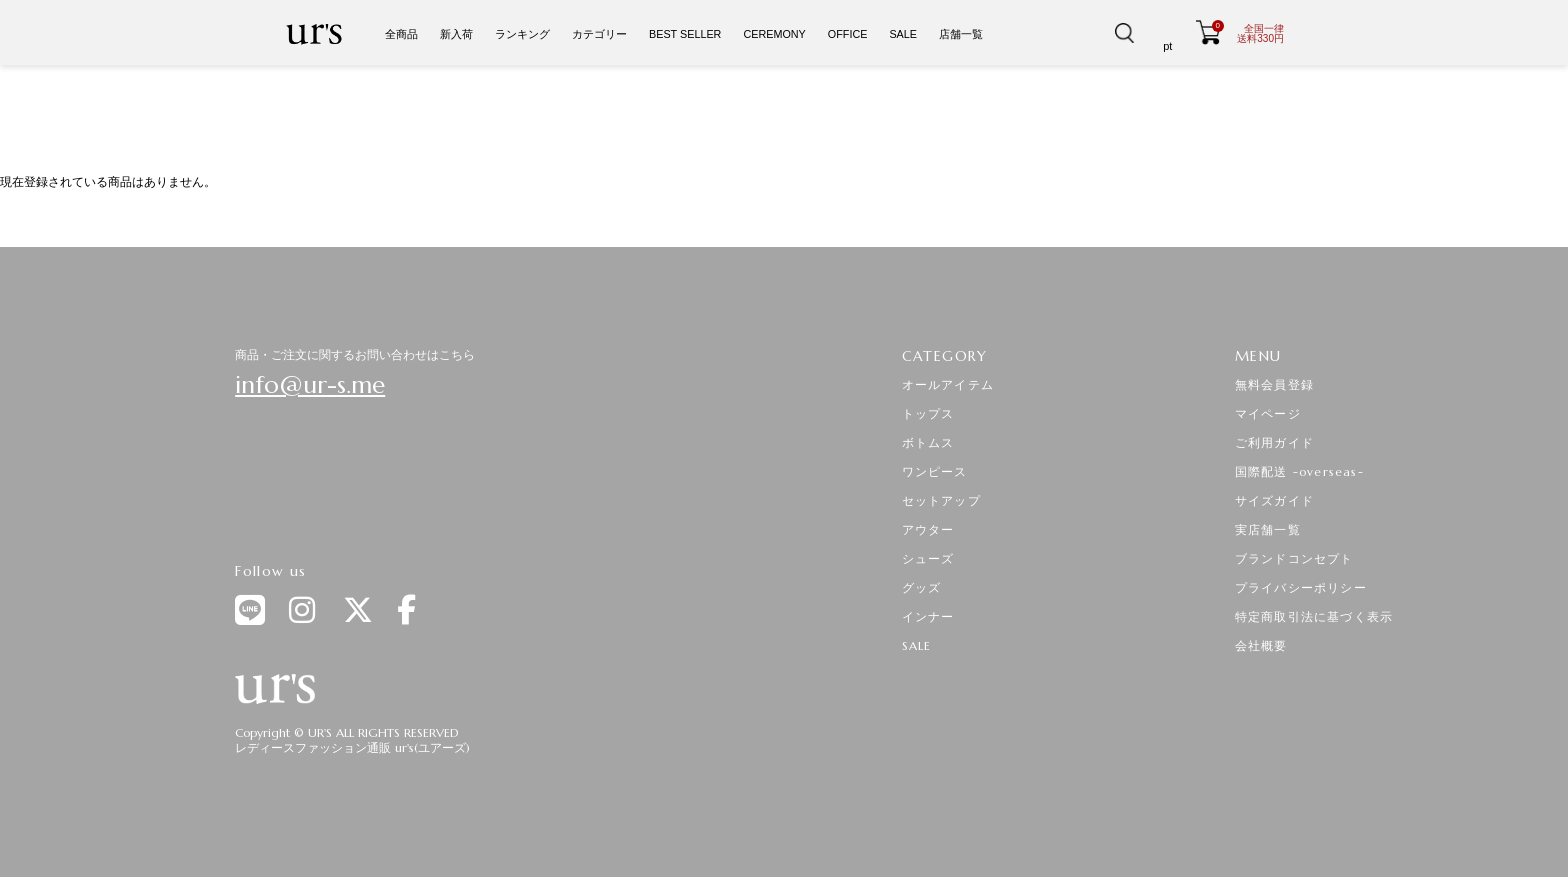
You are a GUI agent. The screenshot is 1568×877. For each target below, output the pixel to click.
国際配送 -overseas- (1299, 471)
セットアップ (941, 500)
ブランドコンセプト (1294, 558)
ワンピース (935, 471)
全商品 (401, 34)
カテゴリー (599, 34)
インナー (928, 616)
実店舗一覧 (1268, 529)
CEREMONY (774, 34)
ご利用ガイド (1274, 442)
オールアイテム (948, 384)
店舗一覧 (961, 34)
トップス (928, 413)
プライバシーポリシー (1301, 587)
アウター (928, 529)
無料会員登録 (1274, 384)
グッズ (922, 587)
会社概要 (1261, 645)
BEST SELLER (685, 34)
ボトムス (928, 442)
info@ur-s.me (310, 385)
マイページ (1268, 413)
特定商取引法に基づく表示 (1314, 616)
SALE (903, 34)
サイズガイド (1274, 500)
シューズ (928, 558)
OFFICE (848, 34)
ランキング (522, 34)
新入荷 (456, 34)
